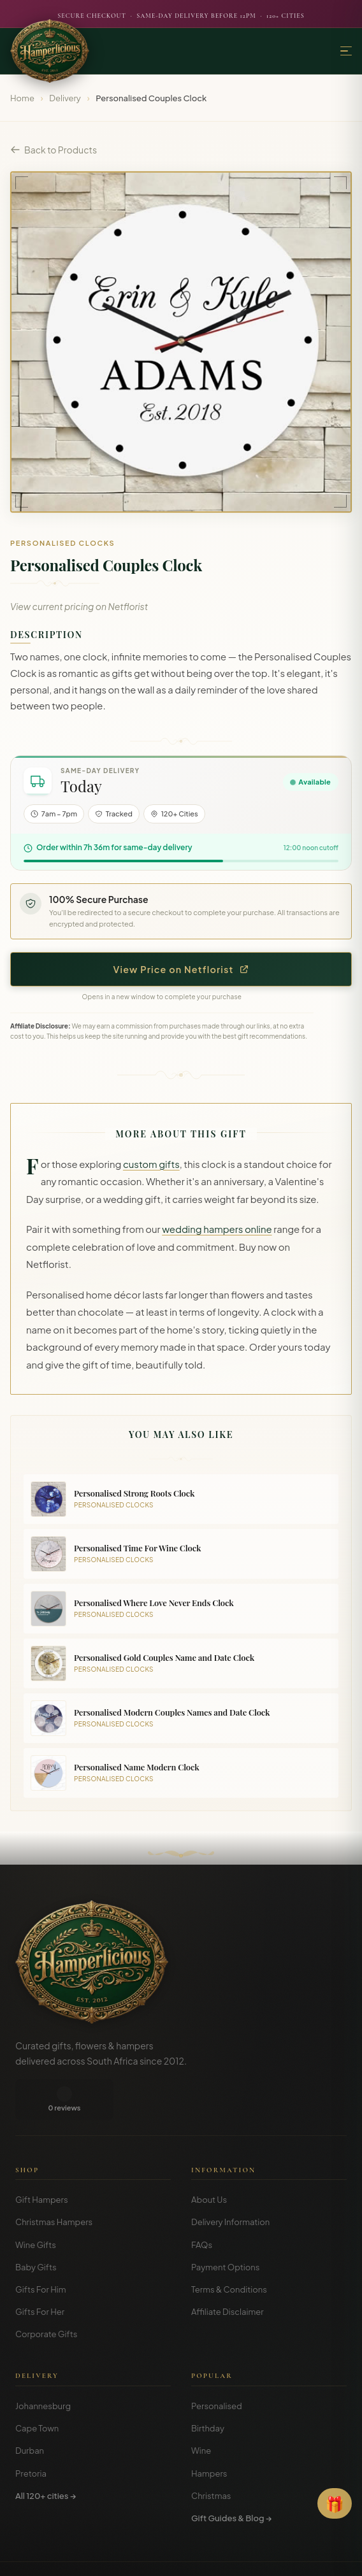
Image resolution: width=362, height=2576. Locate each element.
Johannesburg (43, 2365)
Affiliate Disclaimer (227, 2271)
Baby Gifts (36, 2226)
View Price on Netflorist (181, 969)
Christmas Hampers (53, 2181)
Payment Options (225, 2226)
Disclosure (215, 2556)
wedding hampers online (217, 1229)
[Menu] (346, 51)
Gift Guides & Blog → (231, 2477)
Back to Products (53, 149)
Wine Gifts (35, 2204)
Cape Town (37, 2387)
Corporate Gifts (46, 2293)
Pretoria (31, 2433)
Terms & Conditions (229, 2249)
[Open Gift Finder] (334, 2503)
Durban (29, 2410)
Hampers (209, 2433)
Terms (138, 2556)
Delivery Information (230, 2181)
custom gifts (151, 1164)
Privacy (173, 2556)
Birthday (207, 2387)
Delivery (65, 98)
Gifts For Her (39, 2271)
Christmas (211, 2455)
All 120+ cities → (45, 2455)
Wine (201, 2410)
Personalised (216, 2365)
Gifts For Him (40, 2249)
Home (22, 98)
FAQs (201, 2204)
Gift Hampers (41, 2159)
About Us (209, 2159)
